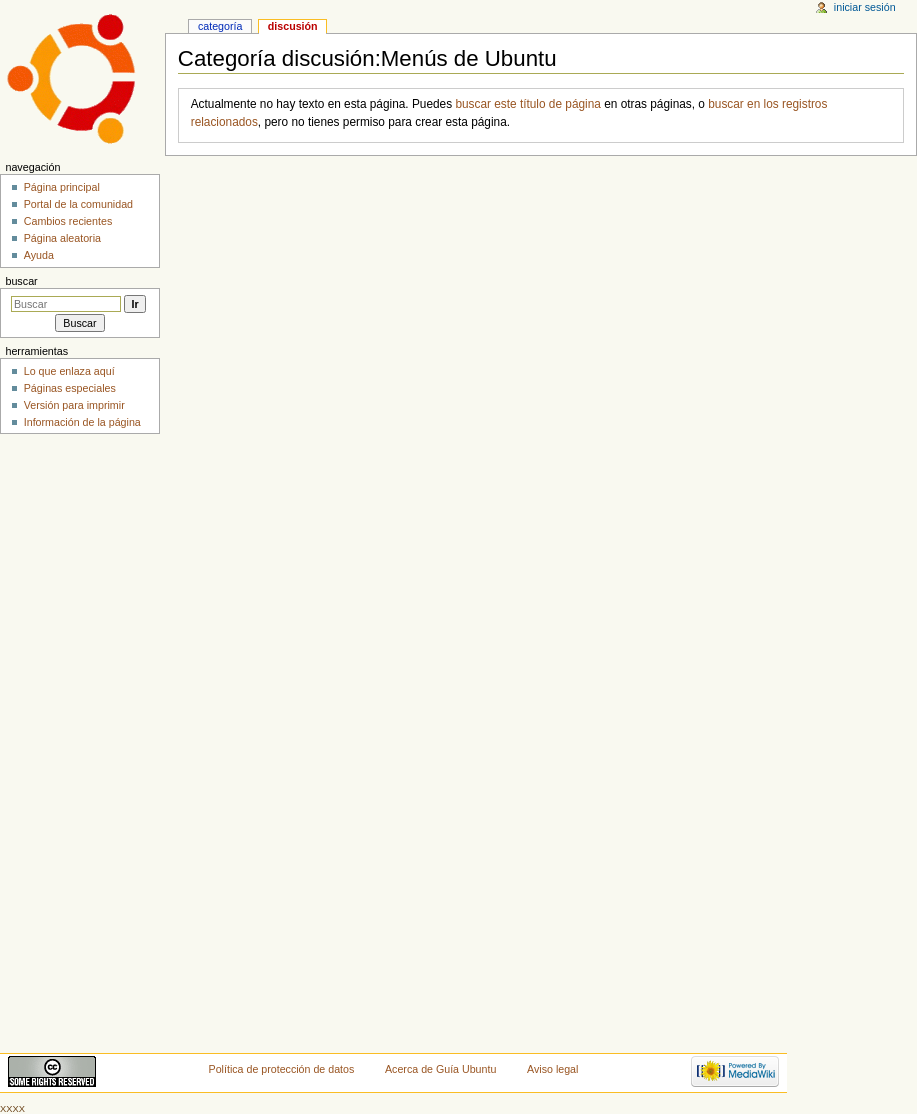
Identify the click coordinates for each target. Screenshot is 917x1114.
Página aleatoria (62, 238)
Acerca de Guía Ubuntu (440, 1069)
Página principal (62, 187)
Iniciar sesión (865, 7)
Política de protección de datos (282, 1069)
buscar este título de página (528, 104)
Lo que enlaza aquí (69, 371)
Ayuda (39, 255)
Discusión (293, 26)
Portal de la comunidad (78, 204)
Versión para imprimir (74, 405)
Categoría (220, 26)
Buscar (21, 281)
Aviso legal (552, 1069)
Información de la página (82, 422)
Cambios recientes (68, 221)
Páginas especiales (70, 388)
